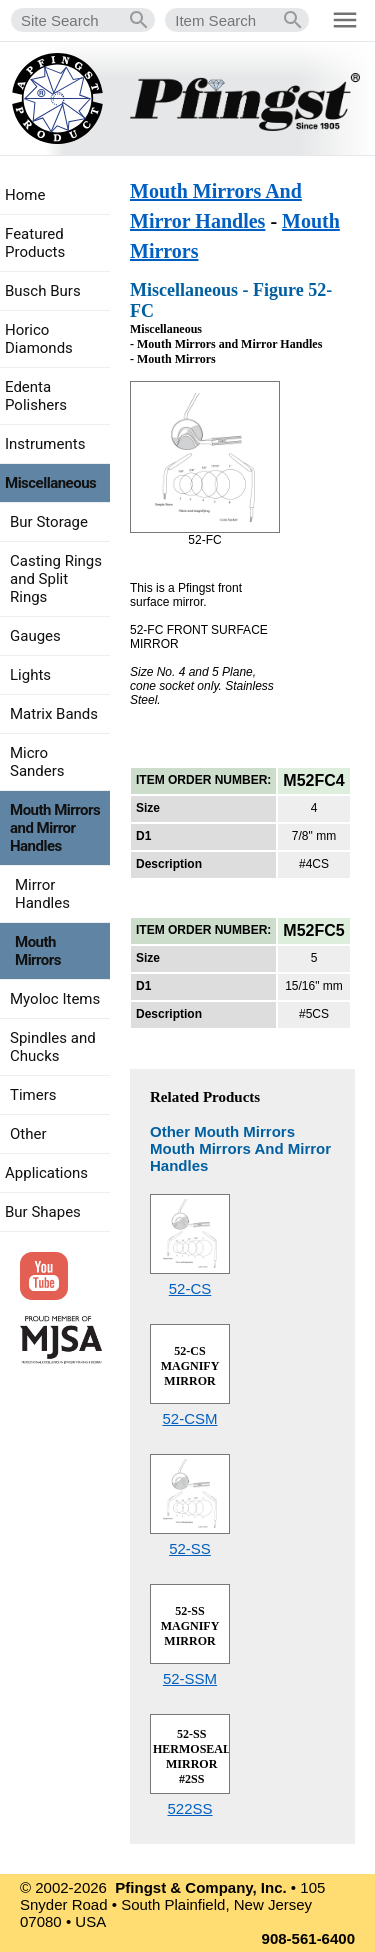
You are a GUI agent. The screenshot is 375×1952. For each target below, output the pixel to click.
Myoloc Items (55, 999)
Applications (46, 1173)
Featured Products (35, 243)
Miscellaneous (50, 483)
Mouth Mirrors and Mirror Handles (55, 828)
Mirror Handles (42, 894)
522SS (189, 1808)
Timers (33, 1095)
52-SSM (190, 1678)
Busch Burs (43, 291)
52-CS (190, 1288)
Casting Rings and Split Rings (56, 579)
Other (28, 1134)
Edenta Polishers (36, 396)
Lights (30, 675)
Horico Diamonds (39, 339)
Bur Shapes (43, 1212)
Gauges (35, 636)
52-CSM (189, 1418)
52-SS (190, 1548)
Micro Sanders (37, 762)
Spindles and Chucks (53, 1047)
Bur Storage (49, 522)
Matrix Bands (54, 714)
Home (25, 195)
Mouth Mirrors (38, 951)
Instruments (45, 444)
